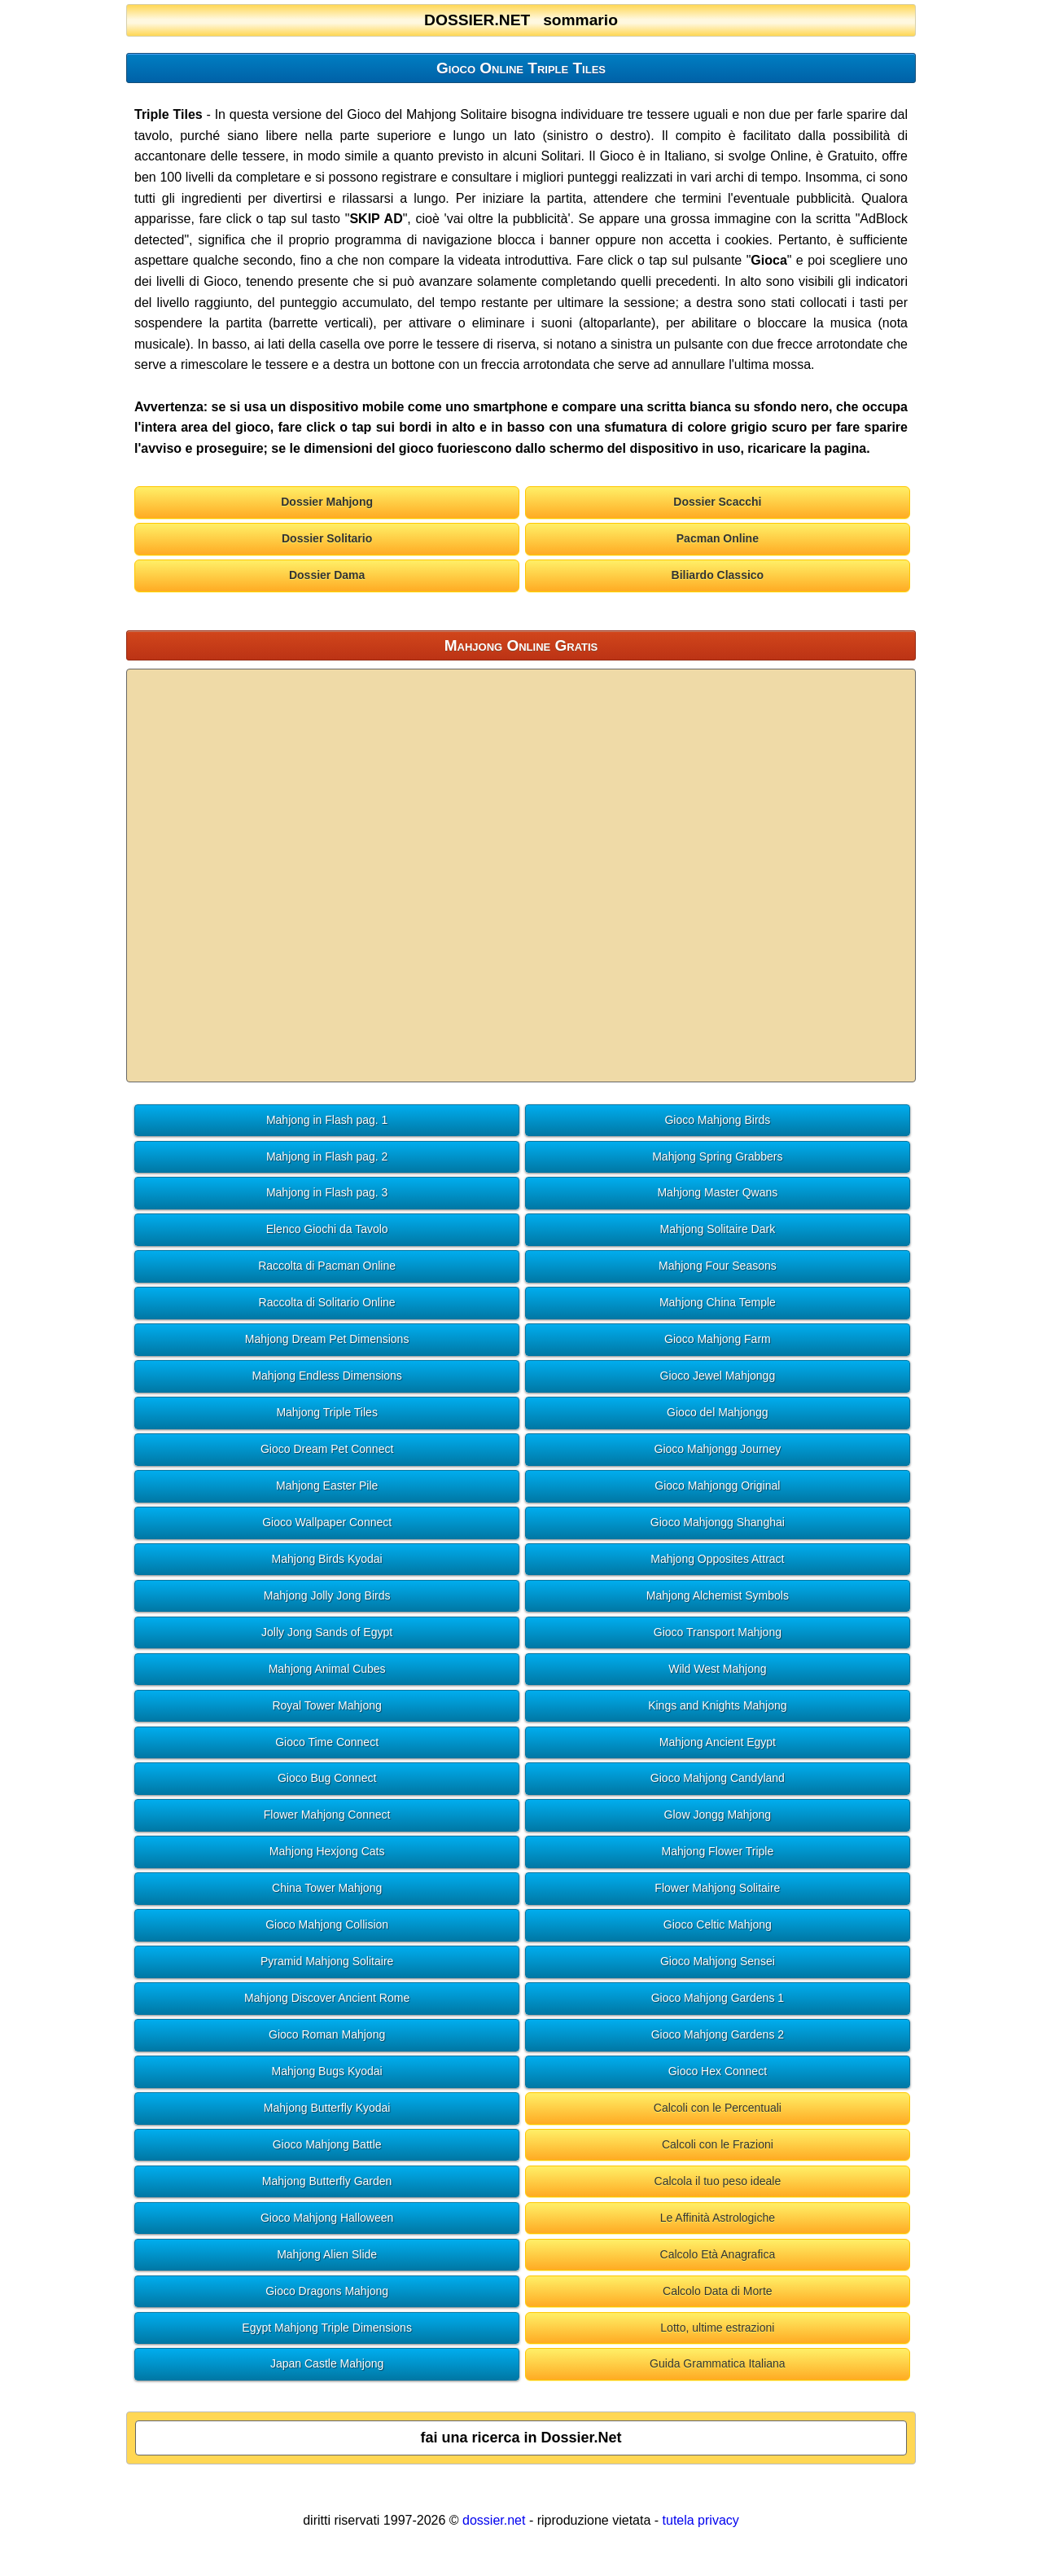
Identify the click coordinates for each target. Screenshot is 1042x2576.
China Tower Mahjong (327, 1887)
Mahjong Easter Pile (327, 1485)
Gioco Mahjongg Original (717, 1485)
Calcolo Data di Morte (718, 2290)
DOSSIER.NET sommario (521, 20)
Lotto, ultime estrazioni (717, 2327)
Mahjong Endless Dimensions (326, 1375)
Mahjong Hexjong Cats (327, 1851)
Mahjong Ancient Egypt (717, 1742)
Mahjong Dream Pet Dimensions (327, 1338)
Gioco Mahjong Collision (326, 1924)
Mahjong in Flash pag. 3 (326, 1192)
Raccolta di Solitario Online (327, 1302)
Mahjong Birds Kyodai (327, 1558)
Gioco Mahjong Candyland (717, 1777)
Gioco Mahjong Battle (327, 2144)
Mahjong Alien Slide (327, 2254)
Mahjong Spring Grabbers (717, 1156)
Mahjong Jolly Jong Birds (327, 1595)
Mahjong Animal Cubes (327, 1668)
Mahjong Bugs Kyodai (327, 2071)
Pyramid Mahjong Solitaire (326, 1961)
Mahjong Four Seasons (718, 1265)
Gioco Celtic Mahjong (717, 1924)
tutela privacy (701, 2520)
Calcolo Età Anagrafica (718, 2254)
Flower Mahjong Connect (327, 1814)
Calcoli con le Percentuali (718, 2107)
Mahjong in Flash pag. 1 (326, 1119)
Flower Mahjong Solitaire (717, 1887)
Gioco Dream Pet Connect (326, 1448)
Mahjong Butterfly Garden (327, 2181)
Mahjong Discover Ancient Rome (326, 1997)
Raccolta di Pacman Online (327, 1265)
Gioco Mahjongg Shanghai (717, 1522)
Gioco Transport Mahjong (718, 1632)
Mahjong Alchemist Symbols (717, 1595)
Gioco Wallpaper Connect (327, 1522)
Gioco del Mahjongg (717, 1412)
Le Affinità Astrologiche (717, 2217)
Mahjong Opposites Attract (717, 1558)
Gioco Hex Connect (717, 2071)
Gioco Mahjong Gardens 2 (717, 2034)
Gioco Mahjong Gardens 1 (717, 1997)
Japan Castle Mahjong (326, 2363)
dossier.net (493, 2520)
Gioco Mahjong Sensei (717, 1961)
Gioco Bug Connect (327, 1777)
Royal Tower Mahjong (326, 1705)
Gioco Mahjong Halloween (326, 2217)
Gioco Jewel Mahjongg (718, 1375)
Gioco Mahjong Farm (717, 1338)
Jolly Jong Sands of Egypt (326, 1632)
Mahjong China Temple (717, 1302)
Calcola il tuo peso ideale (718, 2181)
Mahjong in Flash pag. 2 (326, 1156)
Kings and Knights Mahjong (717, 1705)
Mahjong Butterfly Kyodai (327, 2107)
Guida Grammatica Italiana (718, 2363)
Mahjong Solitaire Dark (718, 1228)
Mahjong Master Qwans (717, 1192)
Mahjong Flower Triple (718, 1851)
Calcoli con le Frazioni (717, 2144)
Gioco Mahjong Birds (717, 1119)
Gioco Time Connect (327, 1742)
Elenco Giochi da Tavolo (327, 1228)
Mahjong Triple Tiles (327, 1412)
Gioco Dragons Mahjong (326, 2290)
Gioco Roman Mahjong (327, 2034)
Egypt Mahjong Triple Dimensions (327, 2327)
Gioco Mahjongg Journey (718, 1448)
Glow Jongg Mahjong (718, 1814)
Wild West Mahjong (717, 1668)
